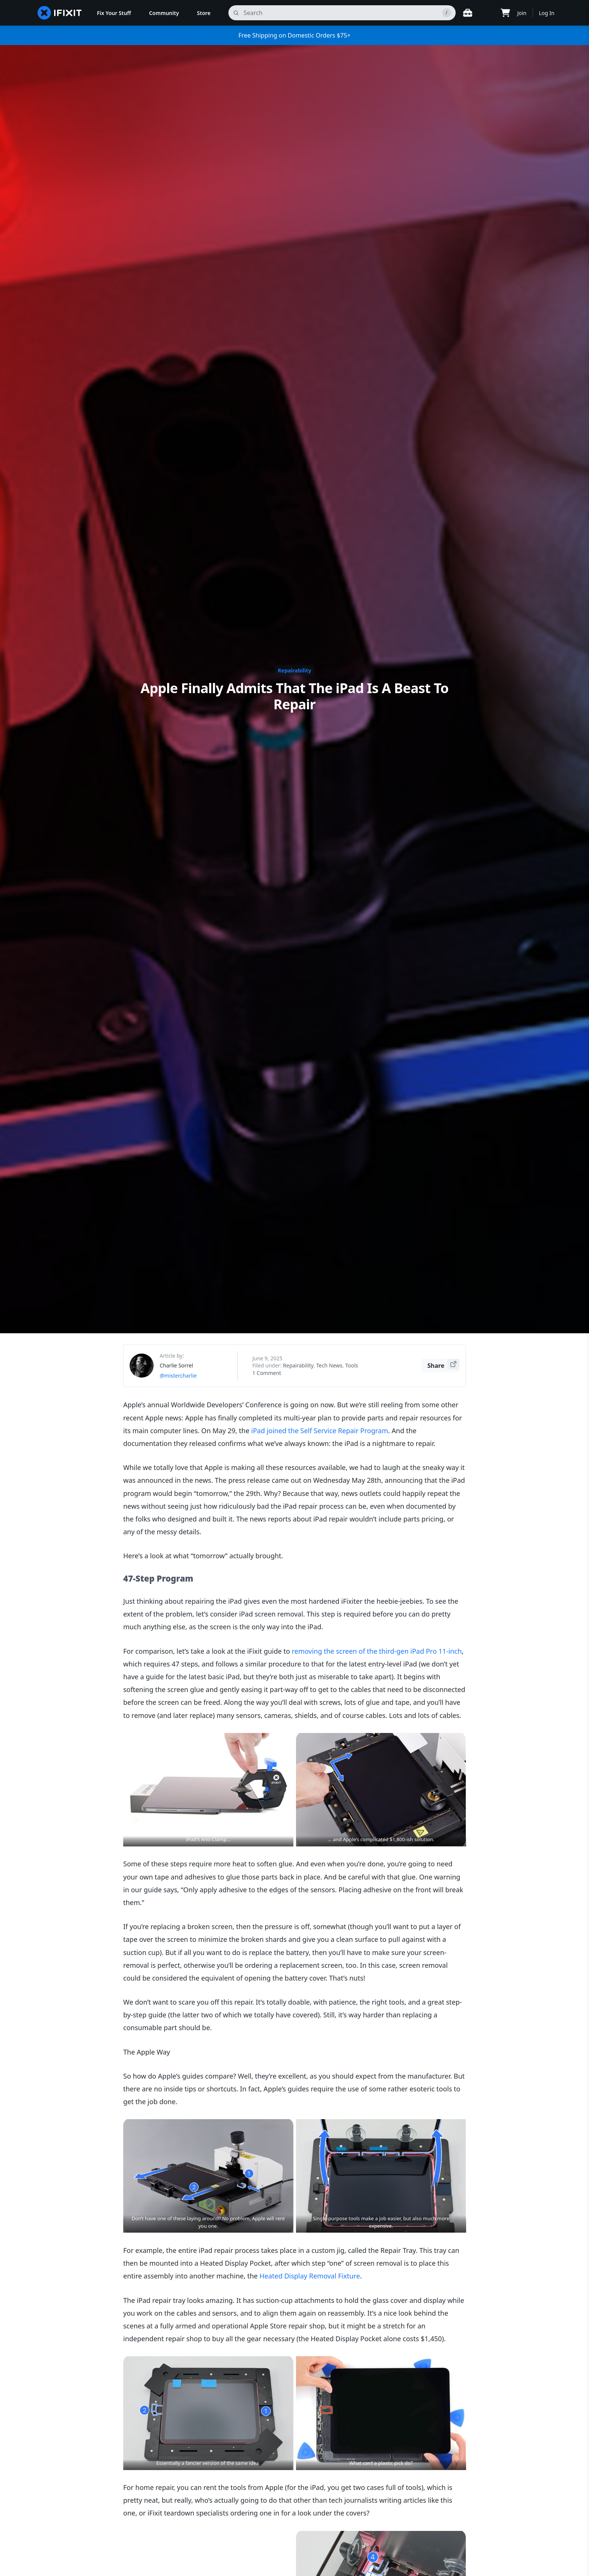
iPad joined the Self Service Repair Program (319, 1430)
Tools (351, 1365)
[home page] (60, 13)
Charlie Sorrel (176, 1365)
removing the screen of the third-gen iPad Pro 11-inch (377, 1651)
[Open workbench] (467, 12)
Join (522, 13)
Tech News (329, 1365)
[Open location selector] (486, 13)
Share (443, 1364)
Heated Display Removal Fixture (310, 2275)
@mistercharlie (178, 1375)
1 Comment (266, 1372)
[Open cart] (505, 13)
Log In (546, 13)
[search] (342, 12)
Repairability (294, 670)
